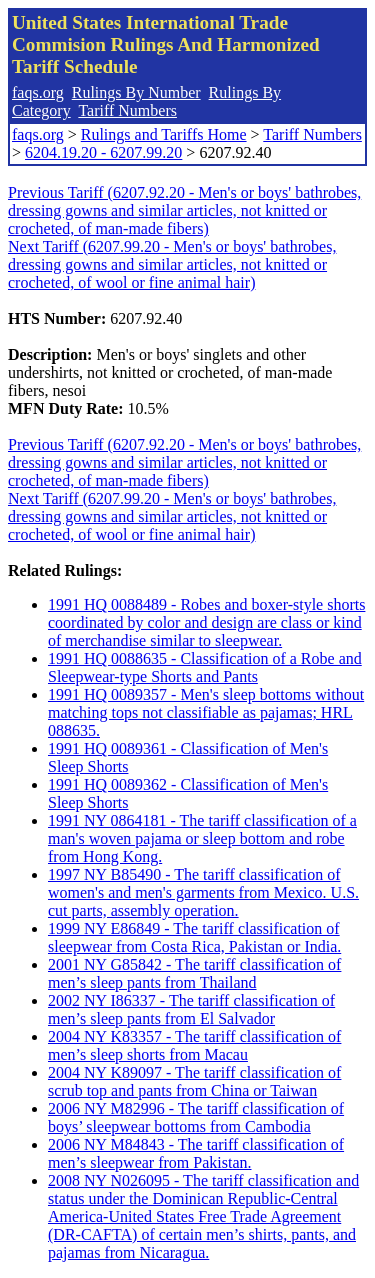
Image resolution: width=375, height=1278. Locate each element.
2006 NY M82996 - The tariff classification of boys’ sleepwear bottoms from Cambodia (196, 1117)
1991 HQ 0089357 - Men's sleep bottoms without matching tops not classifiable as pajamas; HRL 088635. (206, 712)
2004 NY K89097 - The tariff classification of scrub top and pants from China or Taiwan (194, 1081)
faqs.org (38, 92)
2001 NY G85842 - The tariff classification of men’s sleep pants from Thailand (194, 973)
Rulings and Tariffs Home (164, 134)
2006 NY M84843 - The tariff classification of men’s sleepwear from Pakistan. (196, 1153)
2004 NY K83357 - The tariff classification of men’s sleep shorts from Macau (194, 1045)
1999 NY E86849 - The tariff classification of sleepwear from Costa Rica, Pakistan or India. (194, 937)
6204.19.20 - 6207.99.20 (103, 152)
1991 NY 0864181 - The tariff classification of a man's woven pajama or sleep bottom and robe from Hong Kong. (202, 838)
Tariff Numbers (127, 110)
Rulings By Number (136, 92)
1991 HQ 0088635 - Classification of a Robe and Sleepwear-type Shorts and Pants (205, 667)
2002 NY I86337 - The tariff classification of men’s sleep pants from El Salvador (191, 1009)
